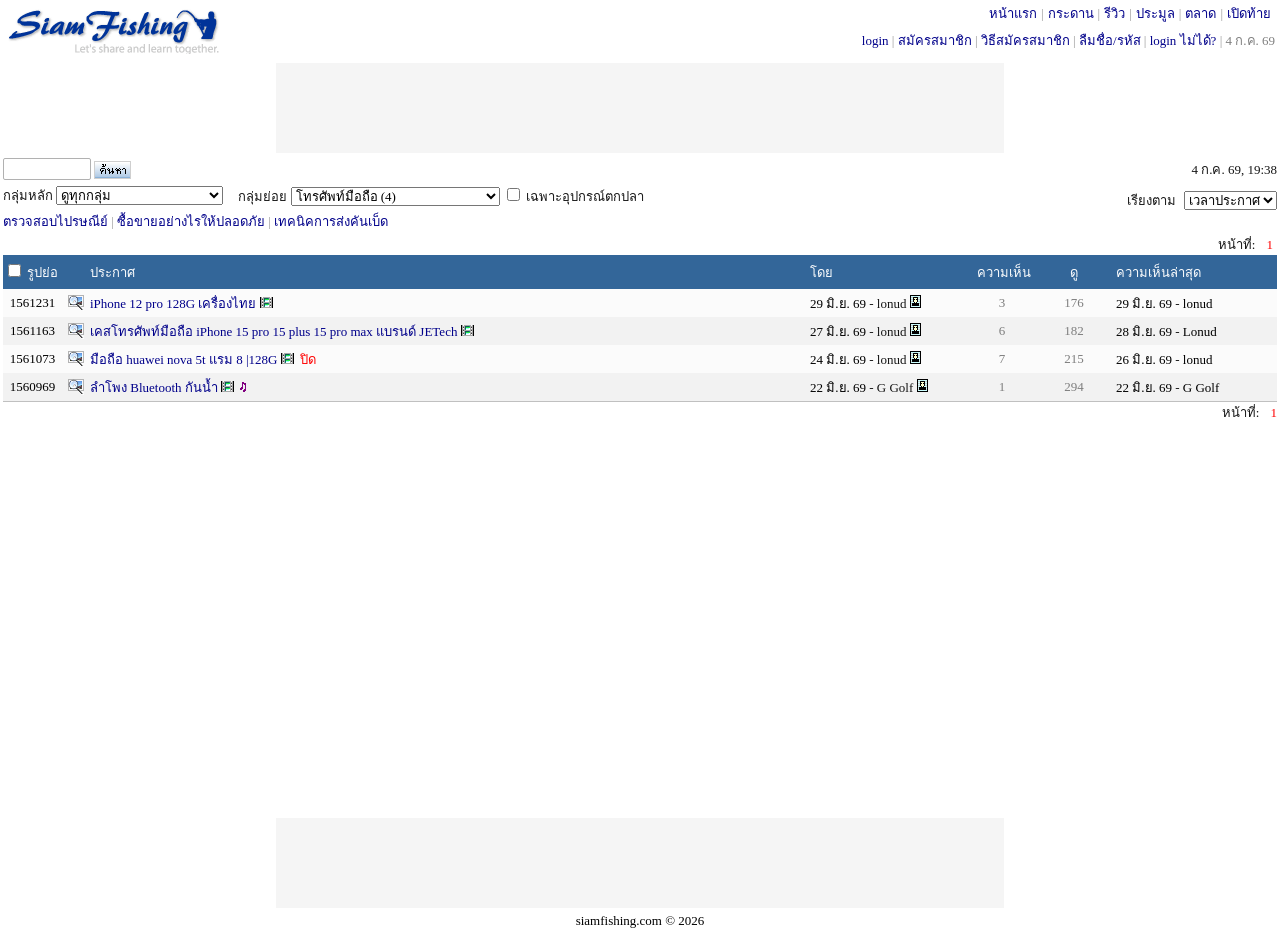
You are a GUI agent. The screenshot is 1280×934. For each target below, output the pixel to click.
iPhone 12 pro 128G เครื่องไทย (173, 303)
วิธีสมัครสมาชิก (1025, 40)
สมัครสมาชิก (935, 40)
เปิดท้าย (1249, 13)
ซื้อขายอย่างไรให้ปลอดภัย (191, 221)
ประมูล (1155, 13)
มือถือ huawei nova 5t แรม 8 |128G (185, 359)
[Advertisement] (640, 108)
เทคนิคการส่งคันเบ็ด (331, 221)
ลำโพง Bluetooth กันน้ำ (154, 387)
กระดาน (1071, 13)
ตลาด (1200, 13)
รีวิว (1114, 13)
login (875, 40)
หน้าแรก (1013, 13)
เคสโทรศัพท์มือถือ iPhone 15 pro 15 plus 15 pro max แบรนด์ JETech (275, 331)
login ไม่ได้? (1183, 40)
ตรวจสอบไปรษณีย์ (55, 221)
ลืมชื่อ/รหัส (1110, 40)
